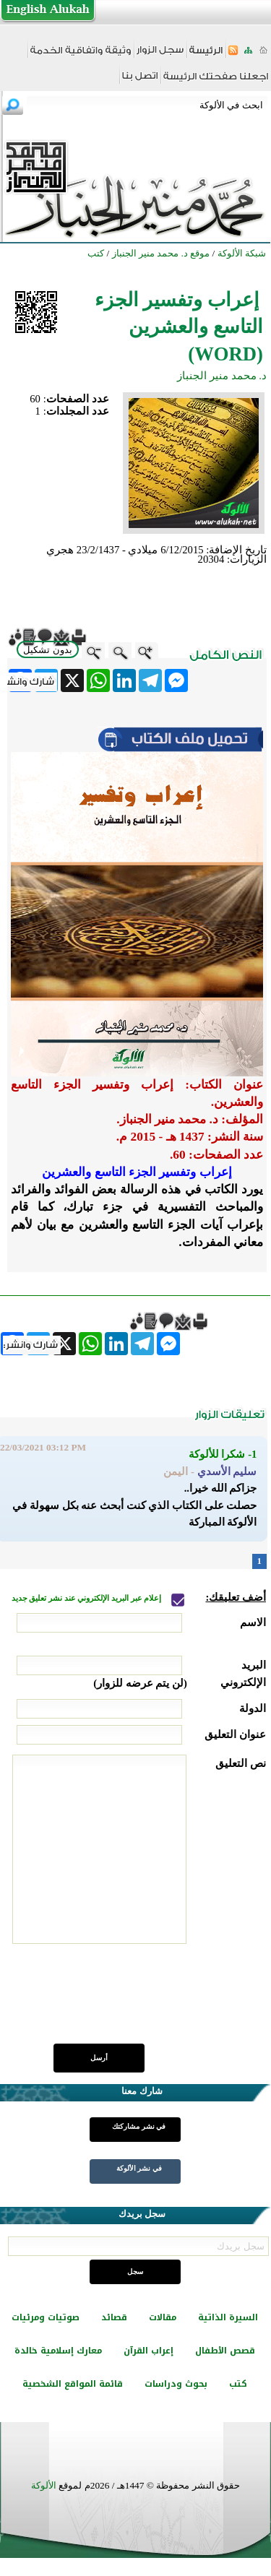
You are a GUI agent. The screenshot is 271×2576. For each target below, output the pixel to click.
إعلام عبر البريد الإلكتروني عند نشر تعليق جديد (87, 1598)
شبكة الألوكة (242, 253)
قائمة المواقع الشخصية (72, 2384)
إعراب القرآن (148, 2351)
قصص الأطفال (225, 2351)
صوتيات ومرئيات (45, 2317)
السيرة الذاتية (228, 2317)
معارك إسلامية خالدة (58, 2351)
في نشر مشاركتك (138, 2126)
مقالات (162, 2317)
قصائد (114, 2317)
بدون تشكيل (47, 649)
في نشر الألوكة (139, 2168)
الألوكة (43, 2485)
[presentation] (156, 2002)
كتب (238, 2384)
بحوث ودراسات (176, 2384)
